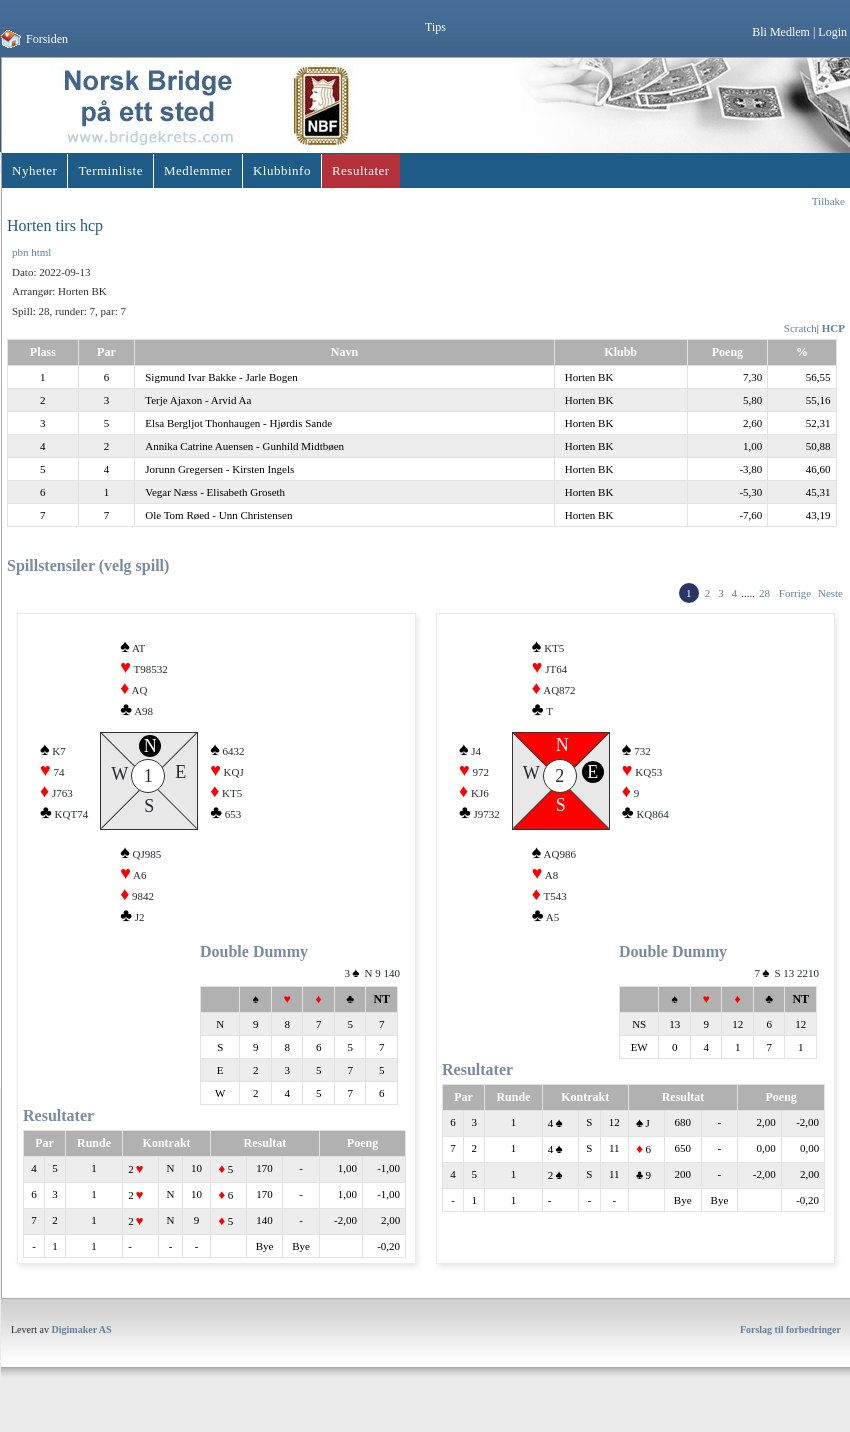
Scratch (800, 328)
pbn (20, 252)
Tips (435, 27)
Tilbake (828, 201)
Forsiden (47, 39)
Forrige (795, 593)
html (41, 252)
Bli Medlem (781, 32)
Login (832, 32)
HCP (833, 328)
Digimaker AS (82, 1341)
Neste (830, 593)
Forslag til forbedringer (790, 1341)
